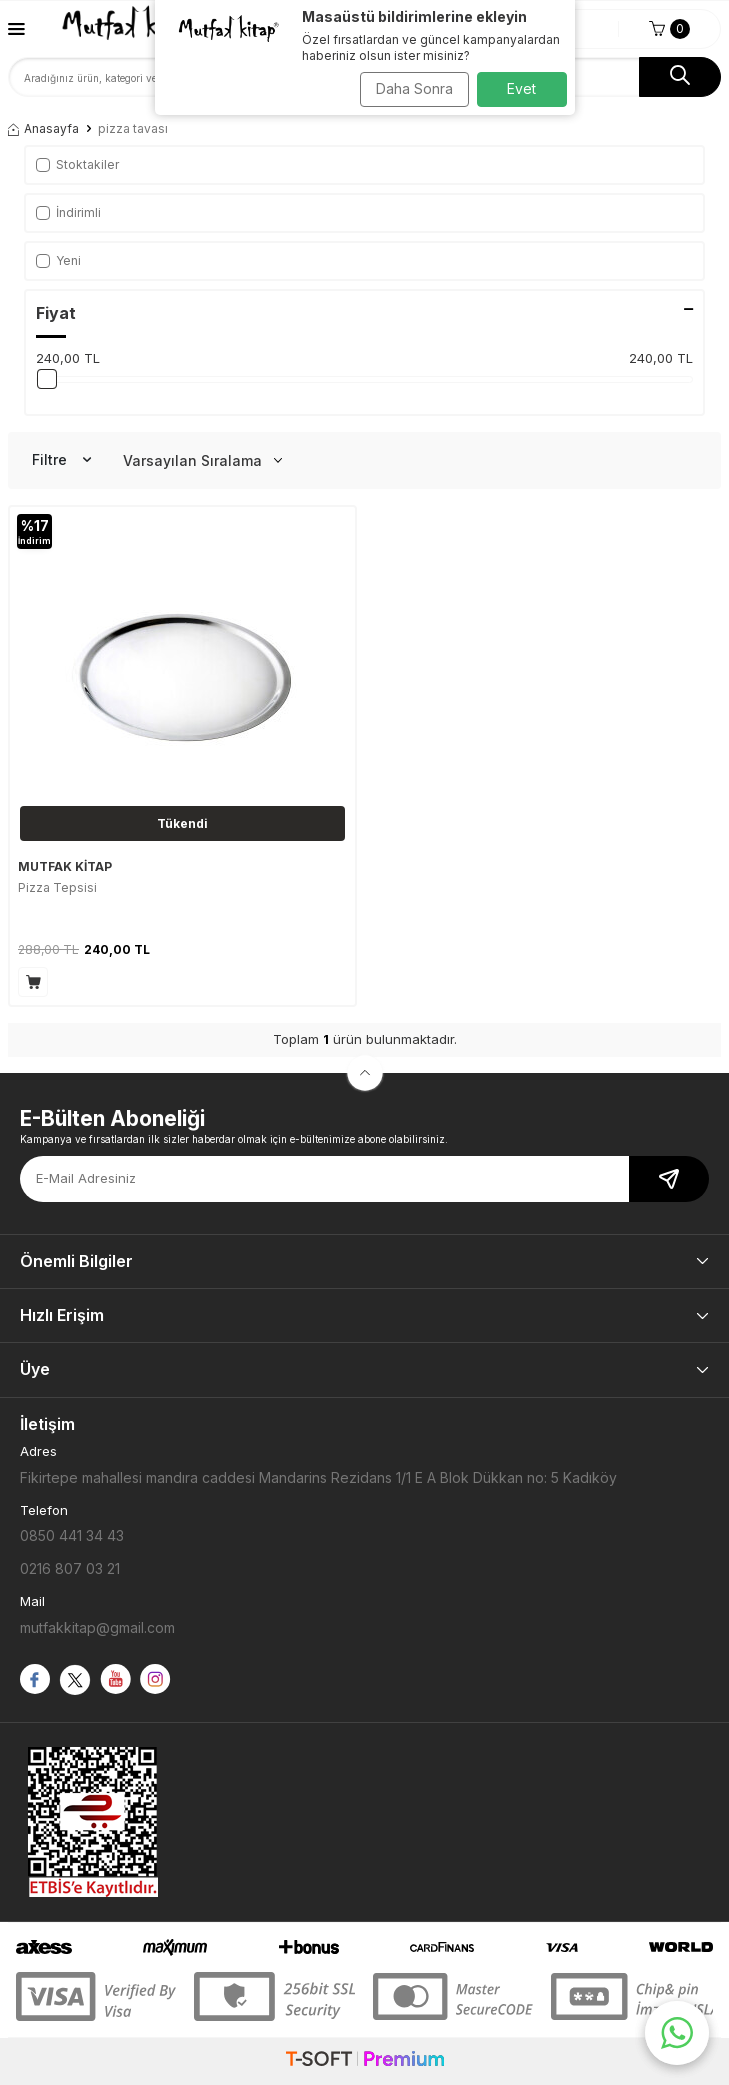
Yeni (58, 260)
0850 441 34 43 (72, 1535)
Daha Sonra (414, 88)
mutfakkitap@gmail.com (97, 1627)
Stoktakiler (77, 164)
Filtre (61, 460)
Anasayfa (43, 128)
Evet (521, 88)
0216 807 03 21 (70, 1568)
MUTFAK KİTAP (65, 866)
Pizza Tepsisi (57, 887)
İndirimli (68, 212)
